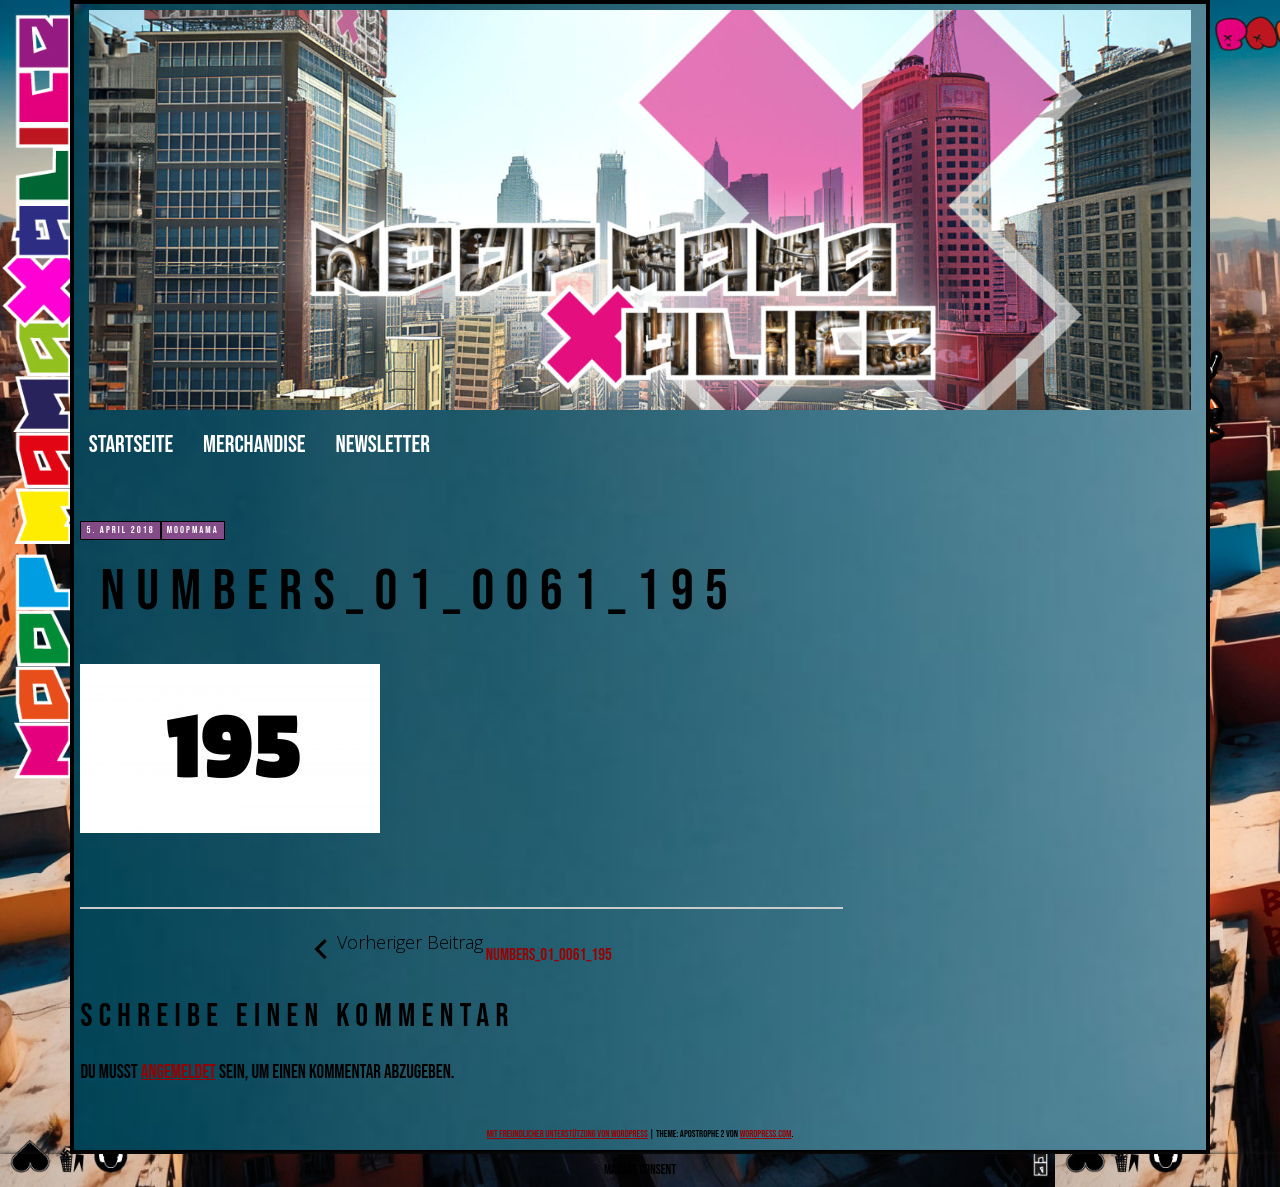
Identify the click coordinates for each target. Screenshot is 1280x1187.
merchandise (254, 444)
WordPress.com (766, 1134)
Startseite (131, 444)
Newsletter (383, 444)
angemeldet (178, 1072)
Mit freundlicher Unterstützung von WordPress (567, 1134)
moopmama (193, 530)
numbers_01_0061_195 (462, 948)
